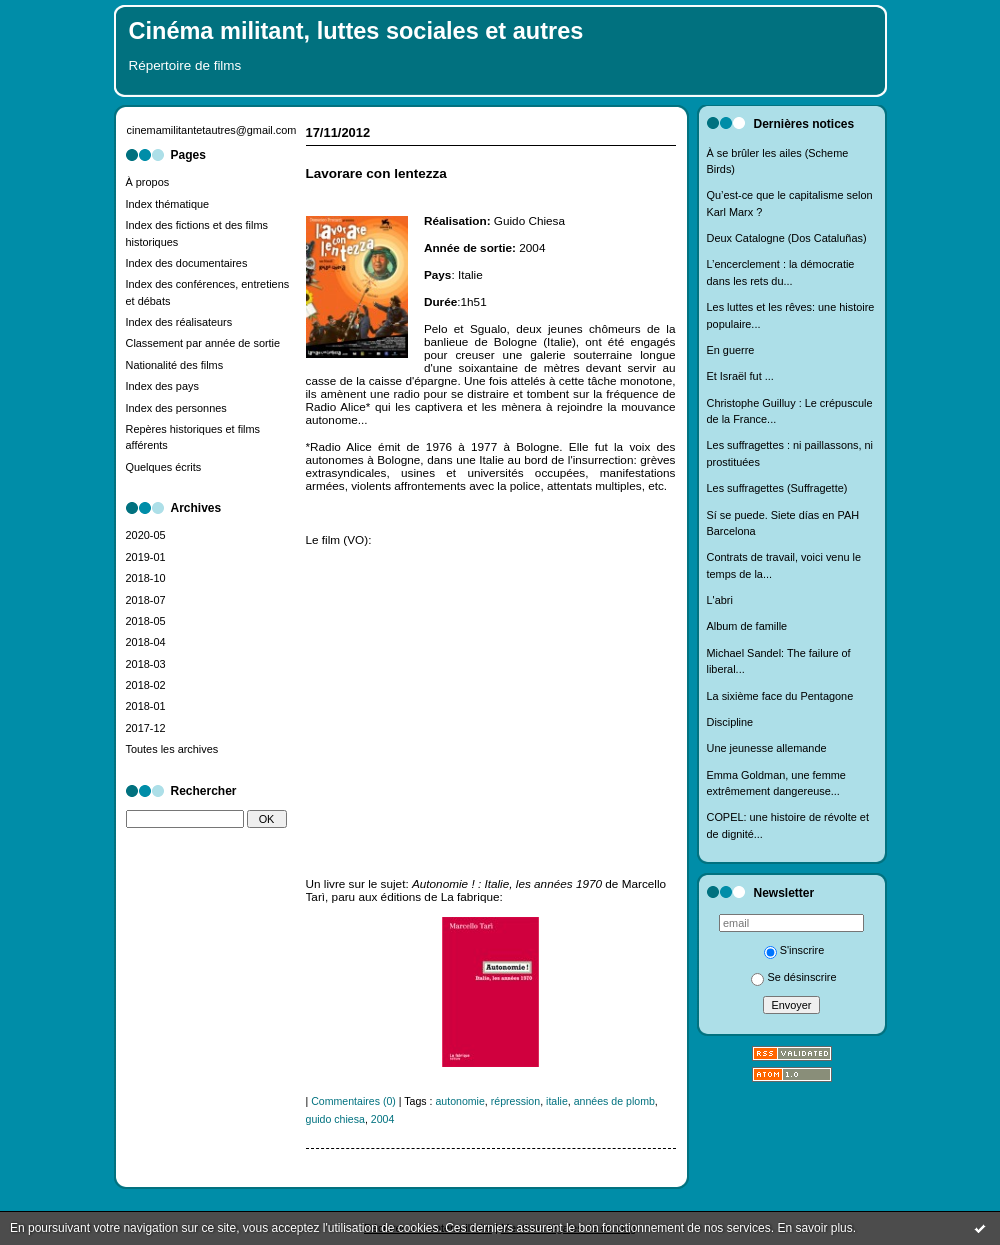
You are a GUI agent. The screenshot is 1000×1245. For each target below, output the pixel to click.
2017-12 (146, 728)
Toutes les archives (172, 749)
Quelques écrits (164, 467)
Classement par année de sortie (203, 343)
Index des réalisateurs (179, 322)
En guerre (731, 350)
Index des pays (162, 386)
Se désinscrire (793, 977)
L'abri (720, 600)
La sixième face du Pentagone (780, 696)
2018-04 (146, 642)
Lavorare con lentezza (376, 173)
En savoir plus (814, 1228)
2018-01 (146, 706)
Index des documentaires (187, 263)
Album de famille (747, 626)
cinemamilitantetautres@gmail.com (212, 130)
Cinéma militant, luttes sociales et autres (356, 31)
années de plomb (614, 1101)
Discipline (730, 722)
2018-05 (146, 621)
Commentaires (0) (353, 1101)
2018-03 (146, 664)
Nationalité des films (175, 365)
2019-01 (146, 557)
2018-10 (146, 578)
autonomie (459, 1101)
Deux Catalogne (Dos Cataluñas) (787, 238)
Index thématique (168, 204)
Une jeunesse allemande (767, 748)
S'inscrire (794, 950)
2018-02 (146, 685)
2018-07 (146, 600)
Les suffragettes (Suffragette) (777, 488)
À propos (148, 182)
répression (515, 1101)
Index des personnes (176, 408)
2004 (383, 1119)
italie (557, 1101)
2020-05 (146, 535)
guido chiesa (335, 1119)
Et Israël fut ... (740, 376)
